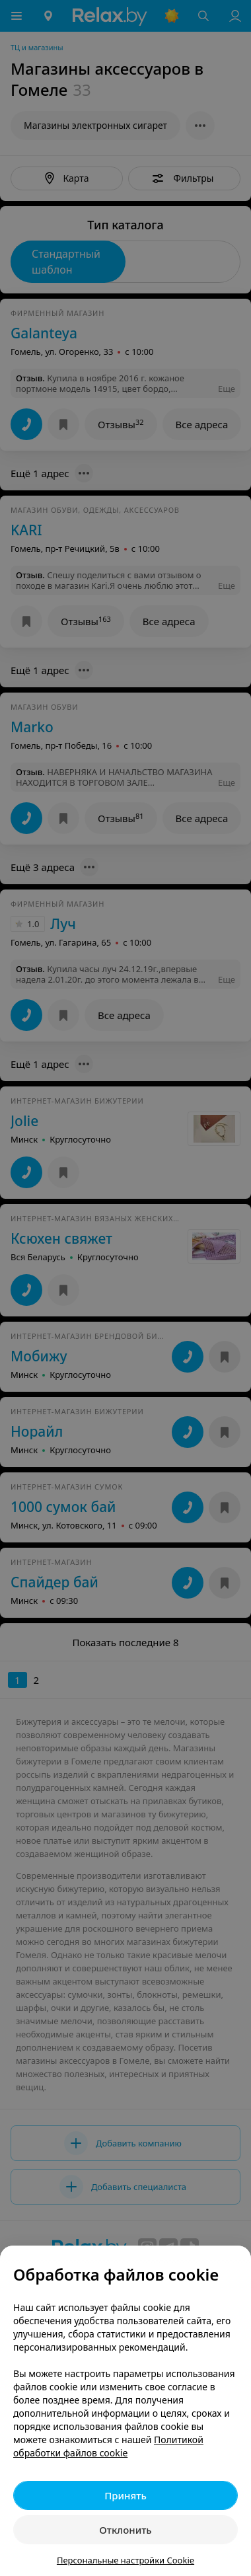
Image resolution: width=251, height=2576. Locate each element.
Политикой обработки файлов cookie (108, 2446)
